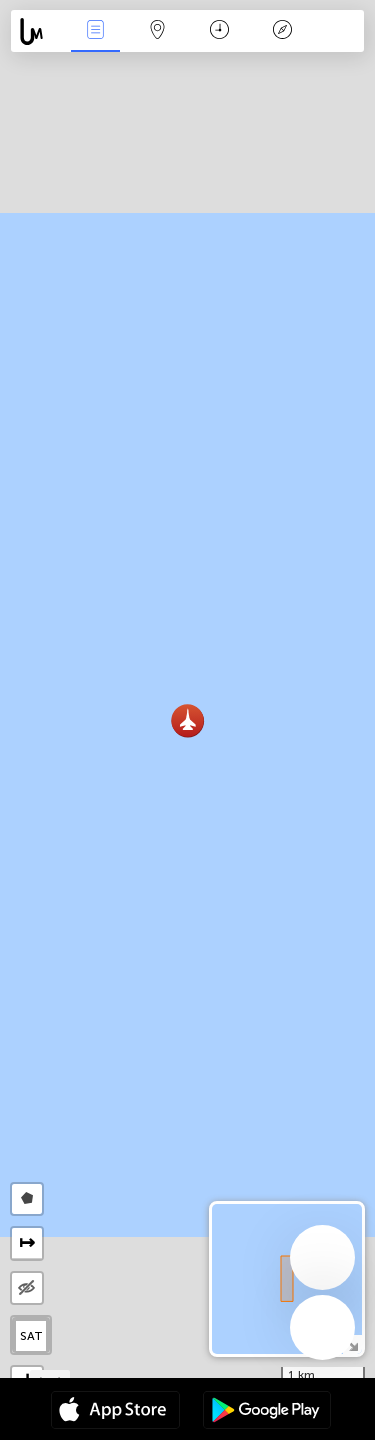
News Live (95, 31)
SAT (31, 1336)
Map (158, 31)
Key (282, 31)
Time (219, 31)
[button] (187, 720)
